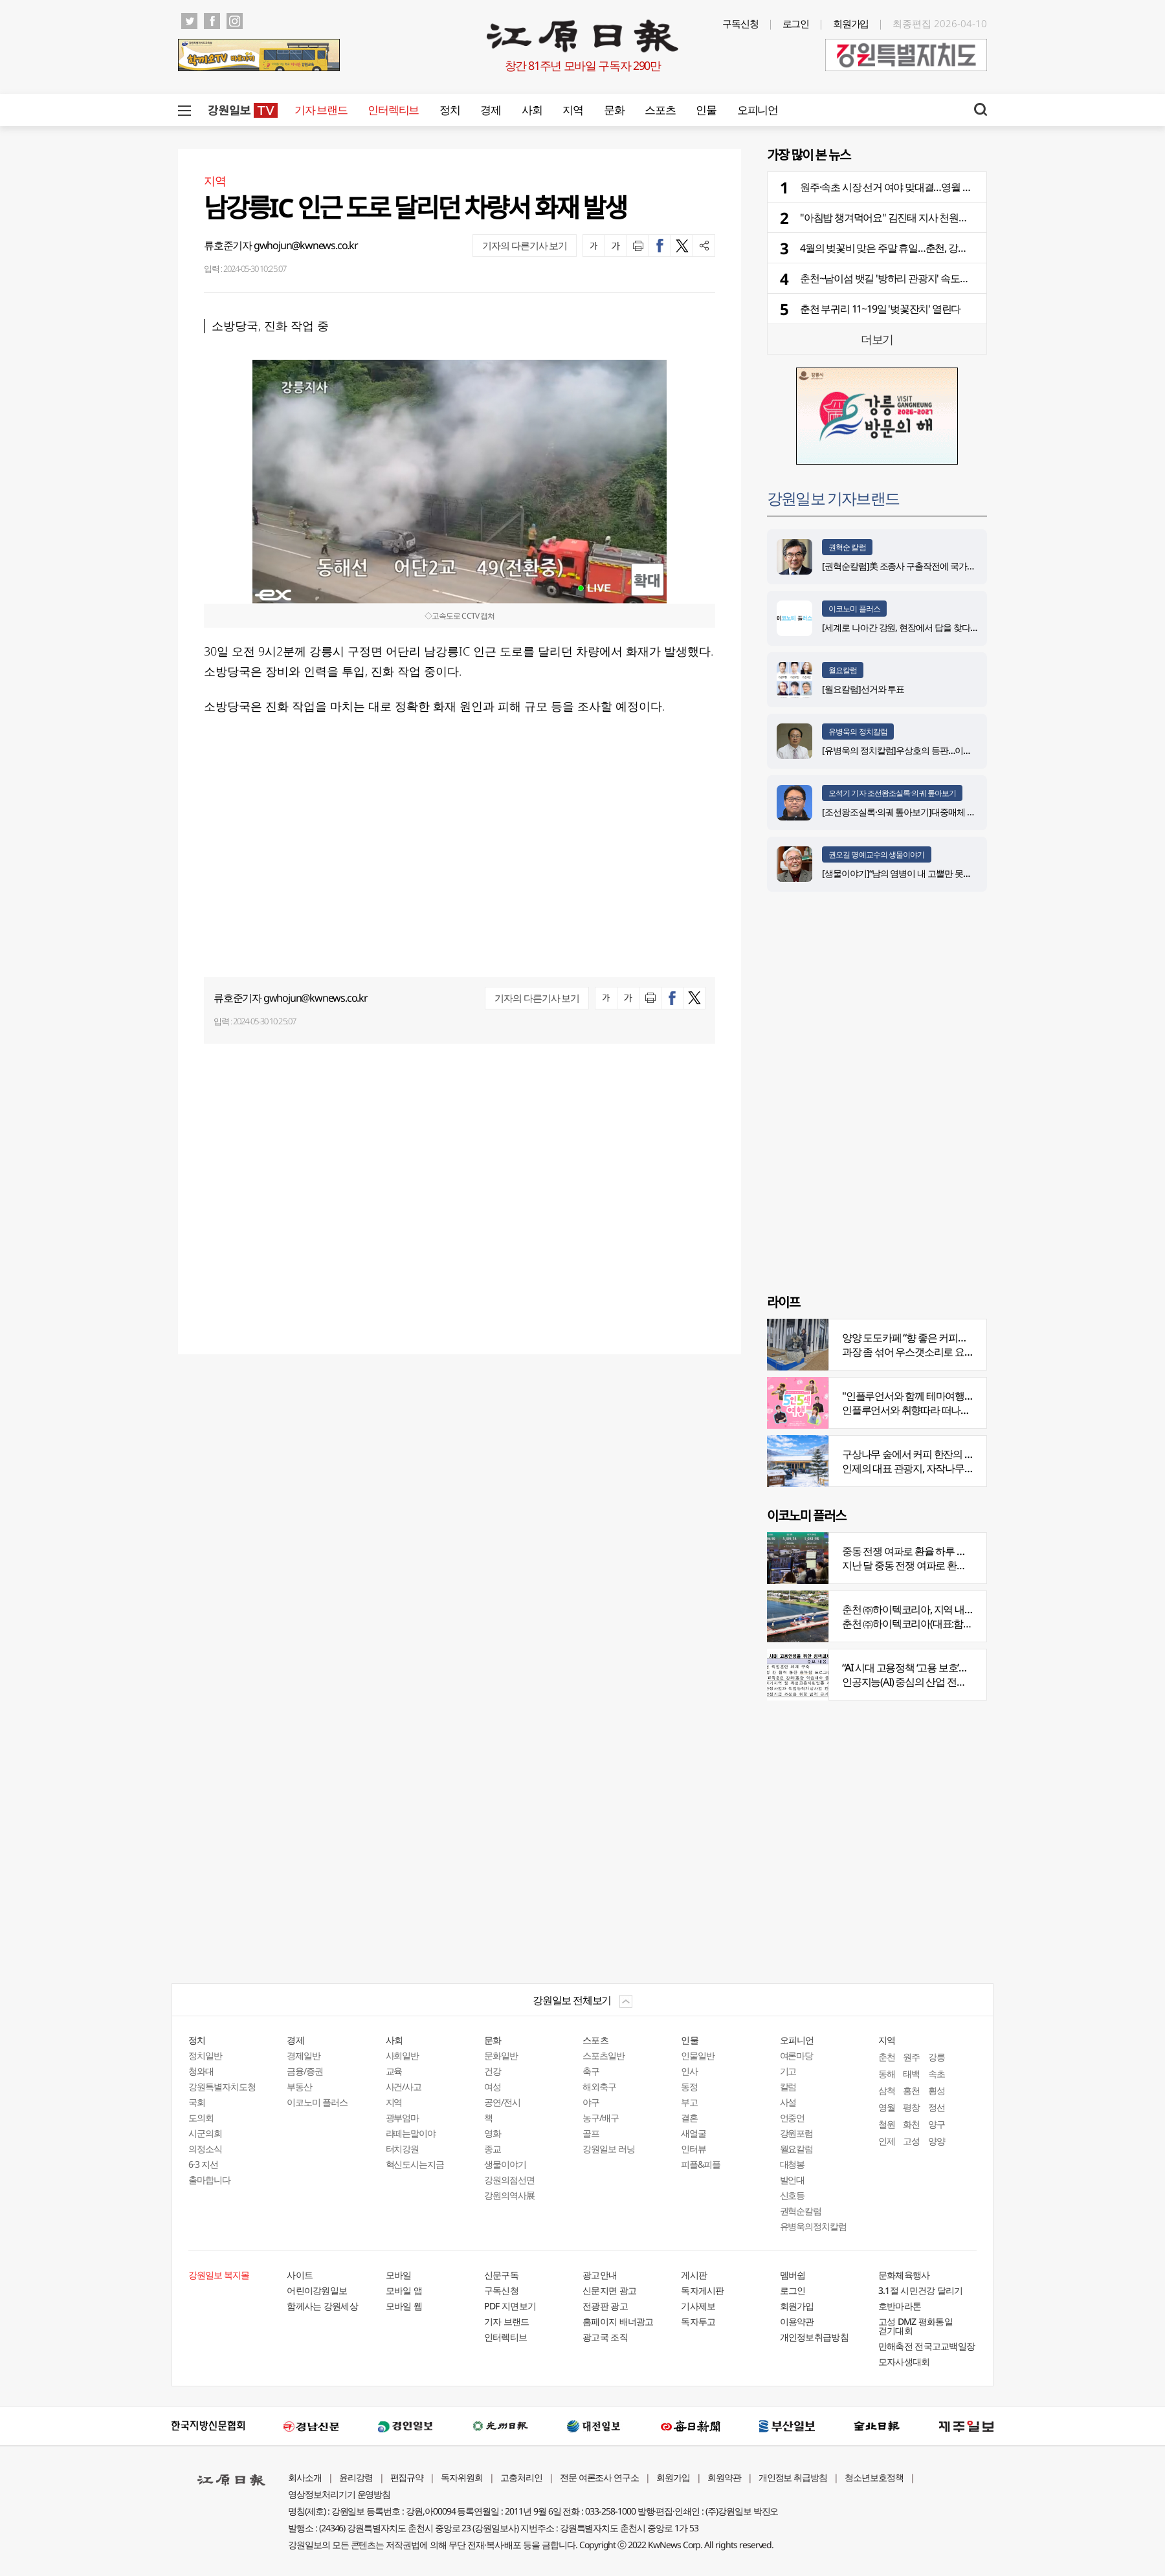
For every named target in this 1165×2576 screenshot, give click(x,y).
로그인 (796, 23)
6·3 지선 (203, 2164)
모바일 (399, 2275)
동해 (886, 2073)
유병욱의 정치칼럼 (857, 731)
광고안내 (599, 2275)
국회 (196, 2102)
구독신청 (740, 23)
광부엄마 (402, 2117)
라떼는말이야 (411, 2133)
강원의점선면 (509, 2180)
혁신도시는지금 (415, 2164)
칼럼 (788, 2086)
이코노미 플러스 (854, 608)
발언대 (792, 2180)
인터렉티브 (393, 109)
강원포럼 (797, 2133)
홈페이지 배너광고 (618, 2321)
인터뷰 (693, 2148)
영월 (886, 2107)
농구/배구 (600, 2117)
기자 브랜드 (320, 109)
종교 (492, 2148)
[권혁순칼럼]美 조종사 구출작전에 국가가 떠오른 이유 (921, 566)
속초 (936, 2073)
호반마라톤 (900, 2306)
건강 (492, 2071)
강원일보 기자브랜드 (833, 498)
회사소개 (305, 2477)
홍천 (911, 2090)
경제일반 (303, 2055)
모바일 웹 (404, 2306)
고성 (911, 2141)
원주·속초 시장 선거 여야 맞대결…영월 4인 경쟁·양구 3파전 (922, 187)
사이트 (300, 2275)
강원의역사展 (509, 2195)
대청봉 (792, 2164)
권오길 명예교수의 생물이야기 (876, 854)
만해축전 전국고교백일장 (926, 2346)
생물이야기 (505, 2164)
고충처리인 (521, 2477)
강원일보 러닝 (608, 2148)
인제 (886, 2141)
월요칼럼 (842, 670)
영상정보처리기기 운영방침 (339, 2494)
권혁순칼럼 (801, 2211)
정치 (449, 109)
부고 (689, 2102)
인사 (689, 2071)
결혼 (689, 2117)
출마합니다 (209, 2180)
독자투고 (698, 2321)
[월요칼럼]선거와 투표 (863, 689)
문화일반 (501, 2055)
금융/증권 (305, 2071)
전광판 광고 (605, 2306)
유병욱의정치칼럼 (813, 2226)
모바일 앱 (404, 2290)
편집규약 (407, 2477)
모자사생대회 (904, 2361)
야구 (590, 2102)
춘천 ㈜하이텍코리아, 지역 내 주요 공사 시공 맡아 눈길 (955, 1609)
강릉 (936, 2057)
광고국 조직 (605, 2337)
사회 (532, 109)
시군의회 (205, 2133)
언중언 (792, 2117)
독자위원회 (462, 2477)
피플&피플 (700, 2164)
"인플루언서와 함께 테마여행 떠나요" (920, 1396)
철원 (886, 2124)
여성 (492, 2086)
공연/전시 (502, 2102)
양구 (936, 2124)
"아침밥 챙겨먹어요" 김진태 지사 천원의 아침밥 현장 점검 (920, 217)
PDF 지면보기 (510, 2306)
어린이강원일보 (317, 2290)
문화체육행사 (904, 2275)
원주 (911, 2057)
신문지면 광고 (609, 2290)
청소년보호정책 (874, 2477)
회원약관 (724, 2477)
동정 (689, 2086)
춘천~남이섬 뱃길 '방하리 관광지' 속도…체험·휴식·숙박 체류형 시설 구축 (950, 278)
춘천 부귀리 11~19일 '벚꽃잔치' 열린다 (880, 309)
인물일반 (698, 2055)
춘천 (886, 2057)
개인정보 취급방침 (793, 2477)
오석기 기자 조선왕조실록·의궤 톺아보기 (892, 792)
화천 (911, 2124)
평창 (911, 2107)
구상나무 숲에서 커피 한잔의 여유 (912, 1454)
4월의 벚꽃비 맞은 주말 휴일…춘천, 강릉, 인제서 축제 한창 (920, 248)
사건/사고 (404, 2086)
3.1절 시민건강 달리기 (920, 2290)
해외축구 (599, 2086)
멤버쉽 (793, 2275)
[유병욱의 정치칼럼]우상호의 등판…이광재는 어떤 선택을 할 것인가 (946, 750)
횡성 (936, 2090)
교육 (394, 2071)
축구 (590, 2071)
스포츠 (660, 109)
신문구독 (501, 2275)
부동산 (299, 2086)
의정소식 (205, 2148)
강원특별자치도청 (222, 2086)
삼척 (886, 2090)
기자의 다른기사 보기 (524, 245)
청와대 (201, 2071)
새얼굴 (693, 2133)
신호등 (792, 2195)
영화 (492, 2133)
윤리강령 (356, 2477)
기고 (788, 2071)
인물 (706, 109)
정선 (936, 2107)
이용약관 (797, 2321)
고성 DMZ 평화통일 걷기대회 (915, 2326)
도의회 (201, 2117)
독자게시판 (702, 2290)
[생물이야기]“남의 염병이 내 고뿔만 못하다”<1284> (915, 873)
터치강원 (402, 2148)
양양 (936, 2141)
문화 (614, 109)
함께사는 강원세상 (322, 2306)
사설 (788, 2102)
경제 (490, 109)
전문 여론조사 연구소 (599, 2477)
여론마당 (797, 2055)
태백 (911, 2073)
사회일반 (402, 2055)
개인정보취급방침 (814, 2337)
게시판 (694, 2275)
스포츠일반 (603, 2055)
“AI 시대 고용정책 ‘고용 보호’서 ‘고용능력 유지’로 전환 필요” (964, 1667)
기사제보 (698, 2306)
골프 (590, 2133)
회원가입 (851, 23)
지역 (572, 109)
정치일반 (205, 2055)
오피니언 (757, 109)
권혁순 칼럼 (847, 547)
